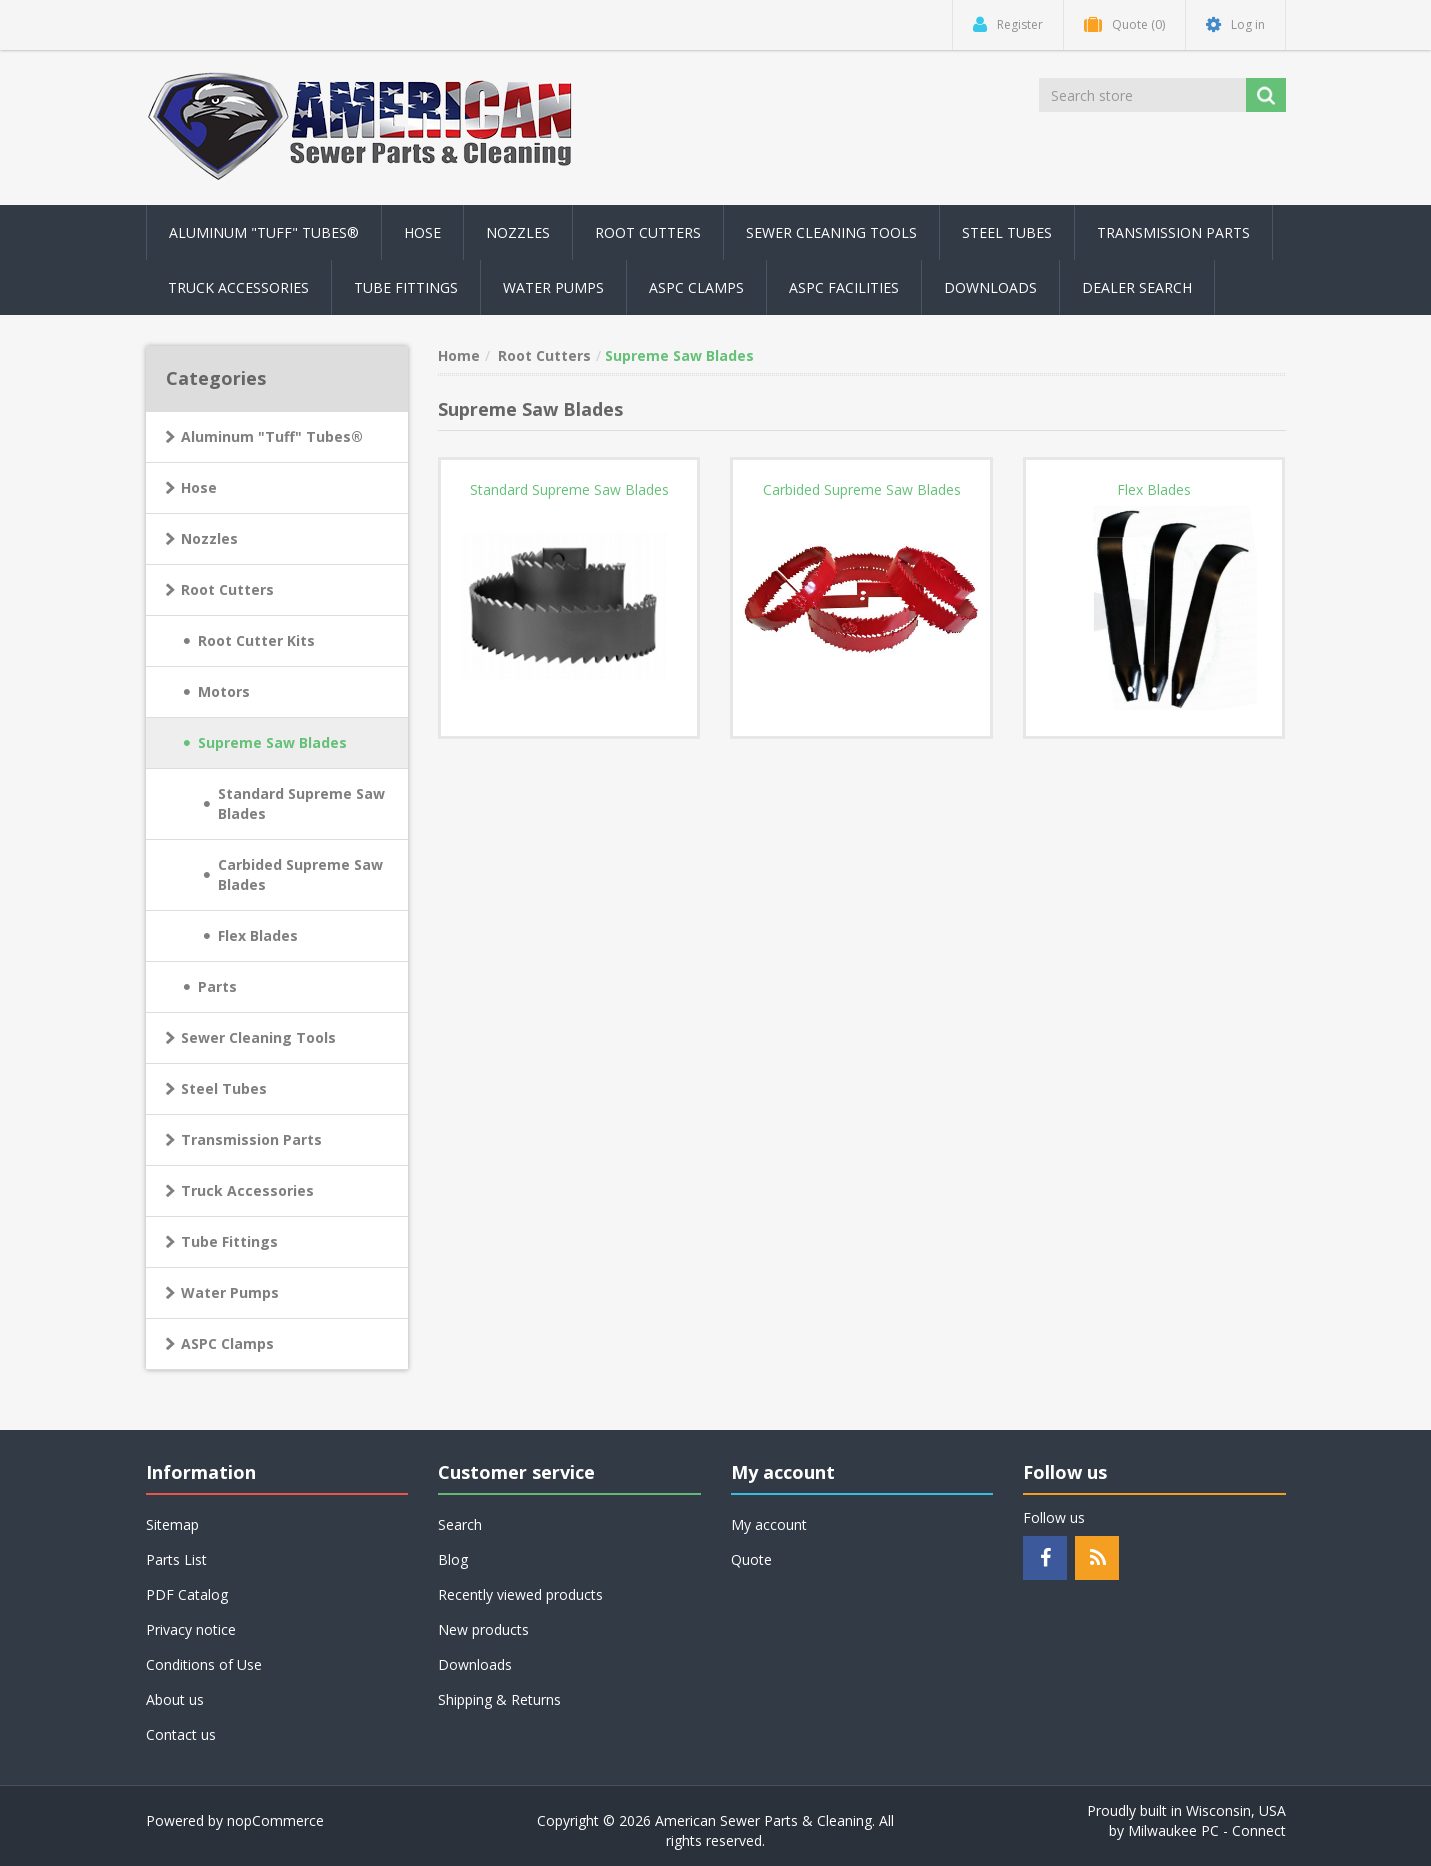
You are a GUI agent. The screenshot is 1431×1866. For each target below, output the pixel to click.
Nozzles (209, 538)
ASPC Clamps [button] (696, 287)
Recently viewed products (520, 1594)
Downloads (990, 287)
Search (460, 1524)
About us (175, 1699)
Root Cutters (227, 589)
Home (459, 355)
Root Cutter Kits (256, 640)
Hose (199, 487)
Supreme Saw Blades (272, 742)
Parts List (176, 1559)
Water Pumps (230, 1292)
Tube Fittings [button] (406, 287)
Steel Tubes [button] (1007, 232)
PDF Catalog (187, 1594)
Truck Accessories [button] (238, 287)
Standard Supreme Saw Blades (301, 803)
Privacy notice (191, 1629)
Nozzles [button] (518, 232)
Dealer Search (1137, 287)
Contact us (181, 1734)
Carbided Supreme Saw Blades (300, 874)
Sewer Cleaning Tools (258, 1037)
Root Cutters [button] (648, 232)
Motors (224, 691)
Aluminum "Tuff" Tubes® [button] (264, 232)
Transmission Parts (251, 1139)
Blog (453, 1559)
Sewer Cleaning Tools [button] (831, 232)
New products (483, 1629)
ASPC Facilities (844, 287)
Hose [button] (422, 232)
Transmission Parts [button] (1173, 232)
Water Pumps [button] (553, 287)
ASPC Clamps (227, 1343)
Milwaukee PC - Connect (1207, 1830)
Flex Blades (258, 935)
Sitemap (172, 1524)
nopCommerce (275, 1820)
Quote (751, 1559)
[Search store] (1144, 95)
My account (769, 1524)
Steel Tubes (224, 1088)
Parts (217, 986)
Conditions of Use (204, 1664)
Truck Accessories (247, 1190)
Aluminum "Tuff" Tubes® (272, 436)
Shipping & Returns (499, 1699)
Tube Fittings (229, 1241)
